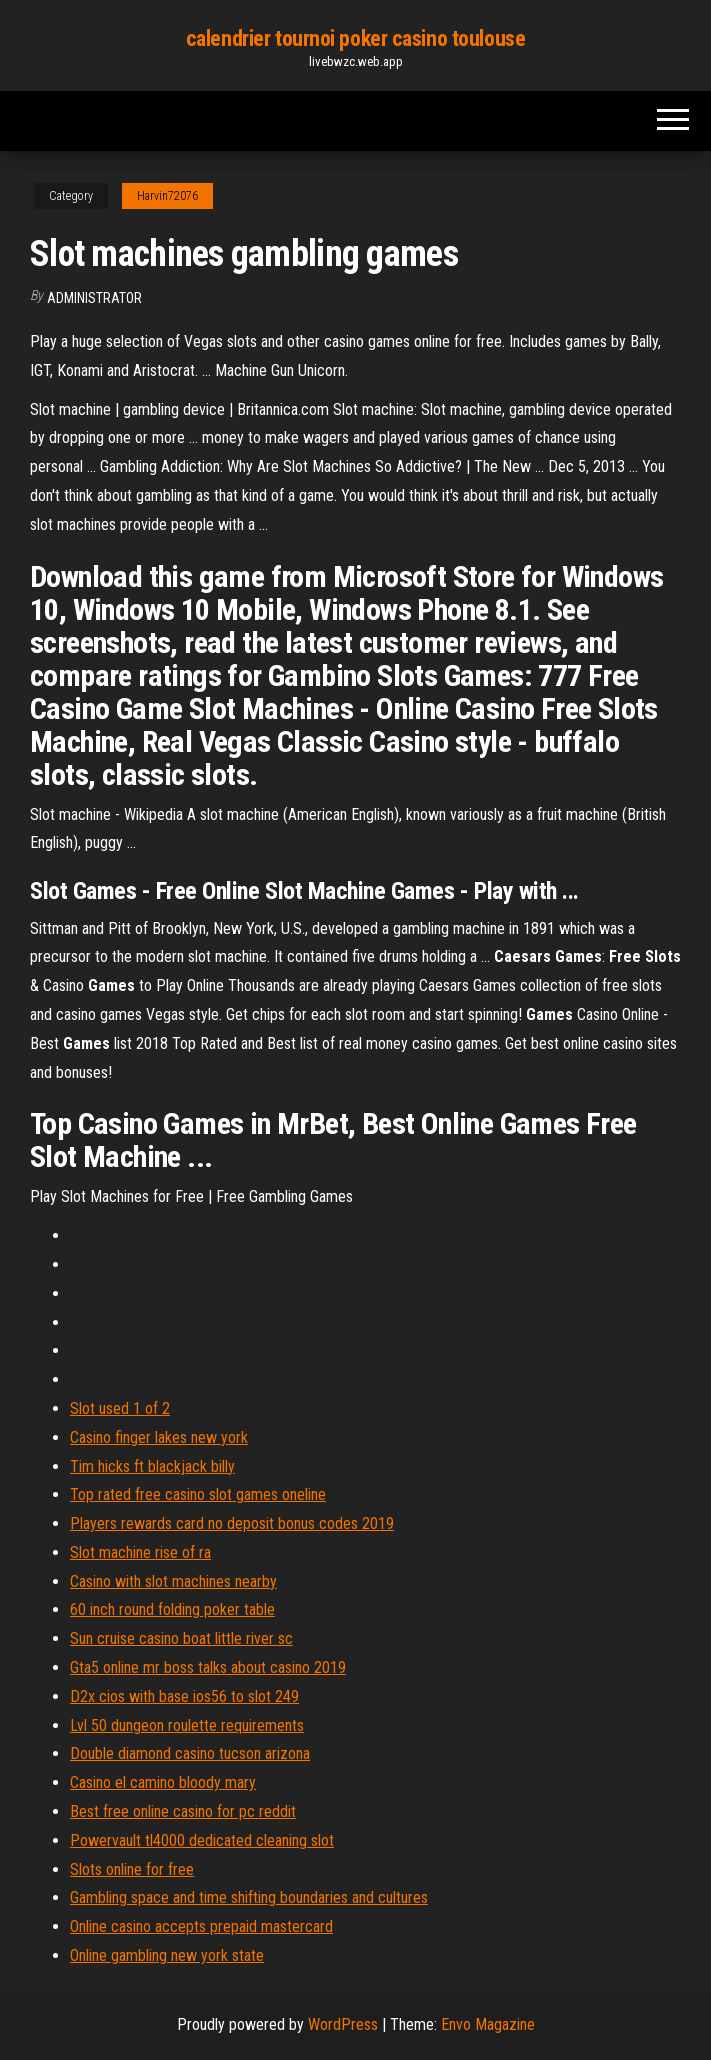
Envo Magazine (488, 2024)
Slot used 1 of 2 (120, 1408)
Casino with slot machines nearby (173, 1581)
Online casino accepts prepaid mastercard (201, 1926)
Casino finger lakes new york (159, 1437)
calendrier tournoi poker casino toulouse (355, 38)
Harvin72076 (167, 196)
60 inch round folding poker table (172, 1609)
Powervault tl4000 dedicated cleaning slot (202, 1840)
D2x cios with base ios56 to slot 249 (184, 1696)
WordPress (343, 2024)
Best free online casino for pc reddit (183, 1811)
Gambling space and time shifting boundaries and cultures (249, 1897)
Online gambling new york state (167, 1955)
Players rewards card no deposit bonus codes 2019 (232, 1523)
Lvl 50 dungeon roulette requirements (187, 1725)
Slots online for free (132, 1869)
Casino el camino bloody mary (163, 1782)
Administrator (94, 298)
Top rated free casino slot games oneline (198, 1494)
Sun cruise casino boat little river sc (181, 1638)
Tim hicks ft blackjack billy (152, 1466)
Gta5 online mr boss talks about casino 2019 (208, 1667)
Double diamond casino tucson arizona (190, 1753)
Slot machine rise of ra (140, 1552)
